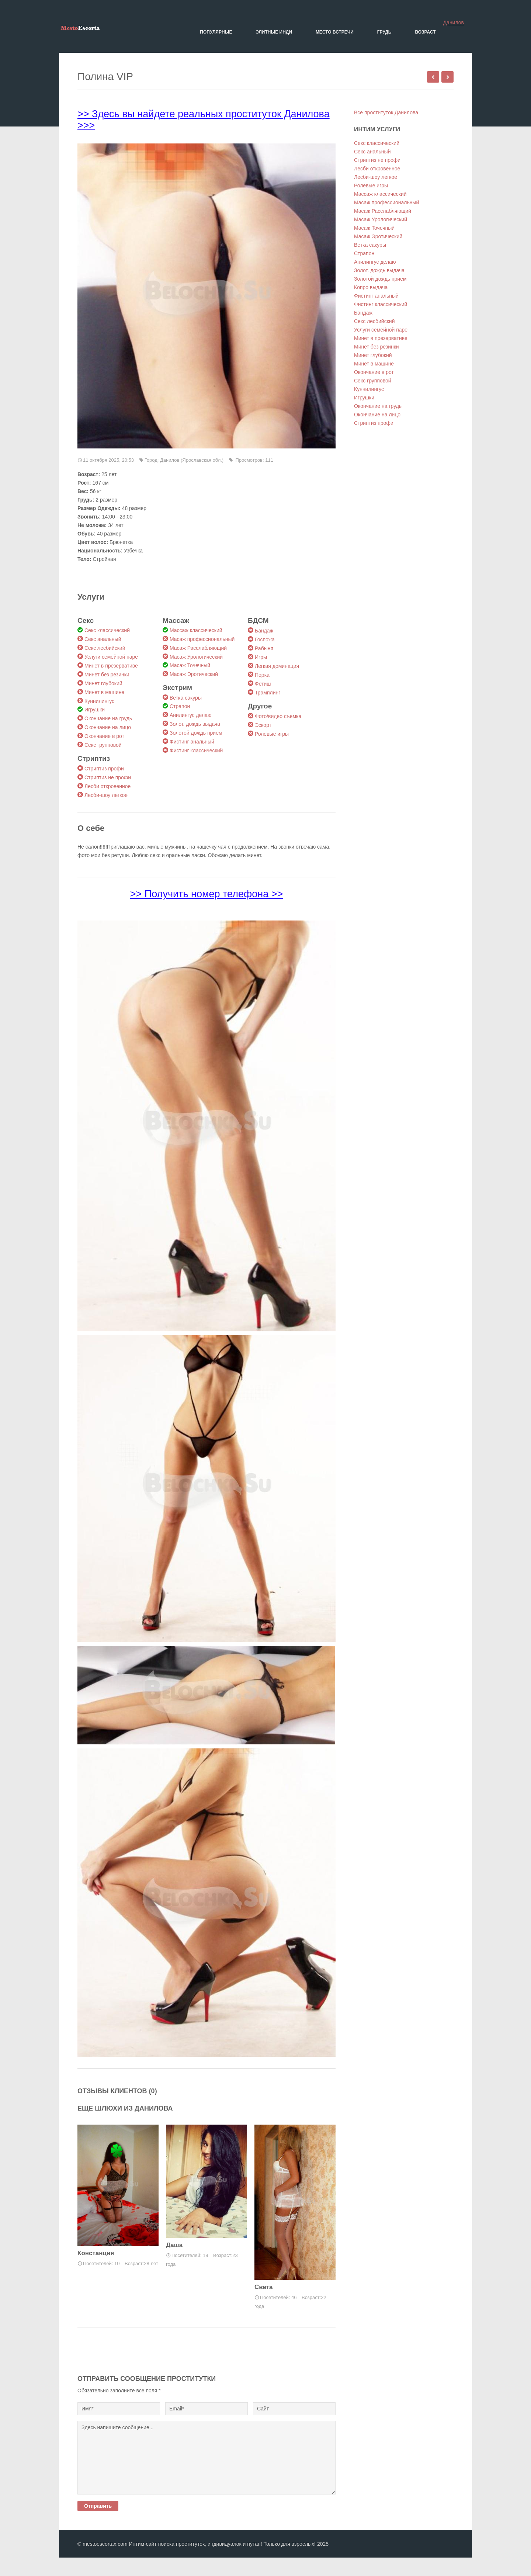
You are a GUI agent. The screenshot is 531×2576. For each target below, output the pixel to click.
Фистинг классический (196, 750)
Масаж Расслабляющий (198, 648)
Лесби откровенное (107, 786)
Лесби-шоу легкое (106, 795)
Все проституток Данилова (386, 112)
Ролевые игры (272, 734)
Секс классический (107, 630)
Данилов (453, 22)
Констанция (95, 2253)
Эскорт (263, 725)
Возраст (425, 32)
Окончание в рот (104, 736)
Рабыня (264, 648)
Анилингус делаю (190, 715)
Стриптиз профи (104, 769)
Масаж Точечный (190, 665)
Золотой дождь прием (196, 733)
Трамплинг (267, 693)
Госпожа (265, 639)
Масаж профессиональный (202, 639)
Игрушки (94, 710)
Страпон (180, 706)
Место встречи (335, 32)
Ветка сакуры (186, 698)
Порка (262, 675)
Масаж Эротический (194, 674)
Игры (261, 657)
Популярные (216, 32)
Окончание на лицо (107, 727)
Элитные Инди (274, 32)
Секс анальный (102, 639)
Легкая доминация (277, 666)
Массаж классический (196, 630)
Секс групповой (103, 745)
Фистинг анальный (192, 742)
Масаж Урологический (196, 657)
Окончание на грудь (108, 718)
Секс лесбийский (104, 648)
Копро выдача (371, 287)
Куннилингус (99, 701)
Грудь (384, 32)
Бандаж (264, 631)
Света (263, 2287)
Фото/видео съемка (278, 716)
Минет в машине (104, 692)
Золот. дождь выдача (195, 724)
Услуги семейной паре (111, 657)
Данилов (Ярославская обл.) (191, 460)
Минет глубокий (103, 683)
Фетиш (263, 684)
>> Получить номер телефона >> (206, 893)
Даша (174, 2245)
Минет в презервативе (111, 666)
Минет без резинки (106, 674)
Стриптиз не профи (107, 777)
